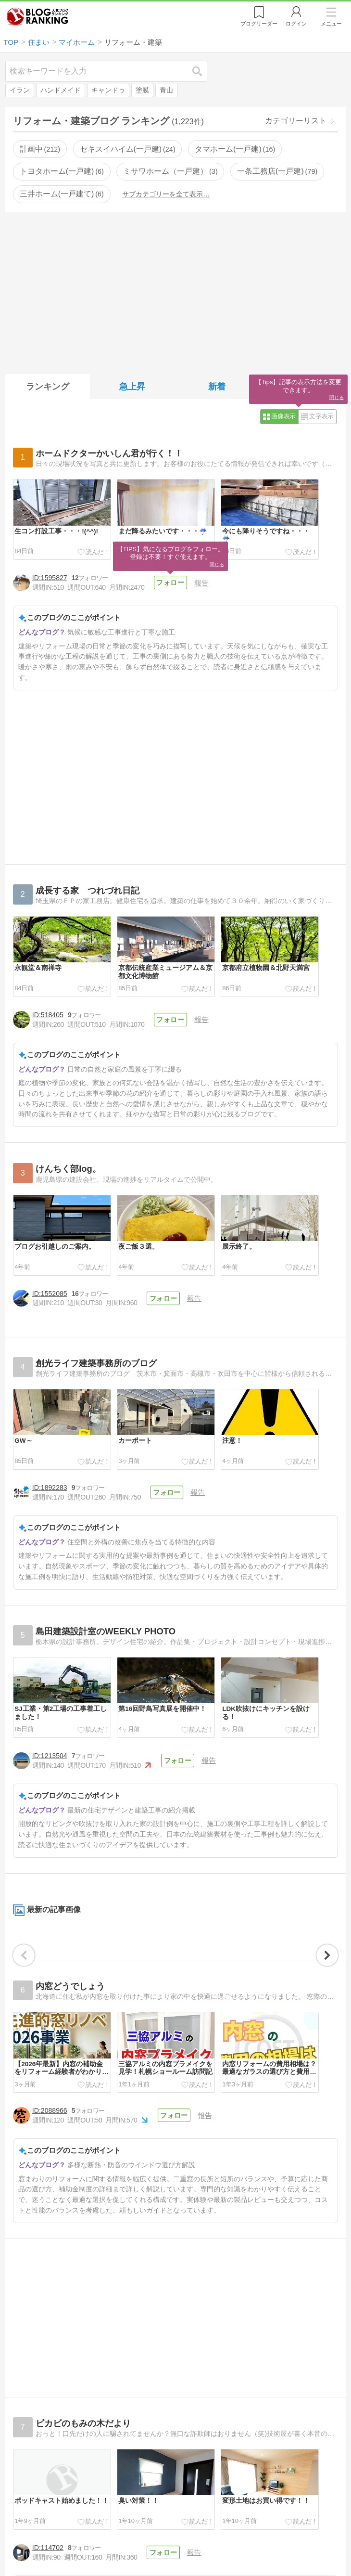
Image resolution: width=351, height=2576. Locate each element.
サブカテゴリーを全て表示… (166, 194)
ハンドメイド (60, 90)
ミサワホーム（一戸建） (170, 171)
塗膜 (142, 90)
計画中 (40, 149)
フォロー (170, 582)
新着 (217, 386)
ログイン (296, 23)
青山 (166, 90)
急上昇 (132, 386)
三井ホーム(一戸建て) (62, 194)
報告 (200, 583)
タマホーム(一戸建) (235, 149)
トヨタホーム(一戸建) (62, 171)
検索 (202, 71)
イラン (20, 90)
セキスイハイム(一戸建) (128, 149)
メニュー (331, 23)
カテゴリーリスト (295, 121)
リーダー (258, 23)
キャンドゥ (108, 90)
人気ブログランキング (37, 16)
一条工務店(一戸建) (277, 171)
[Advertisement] (175, 291)
